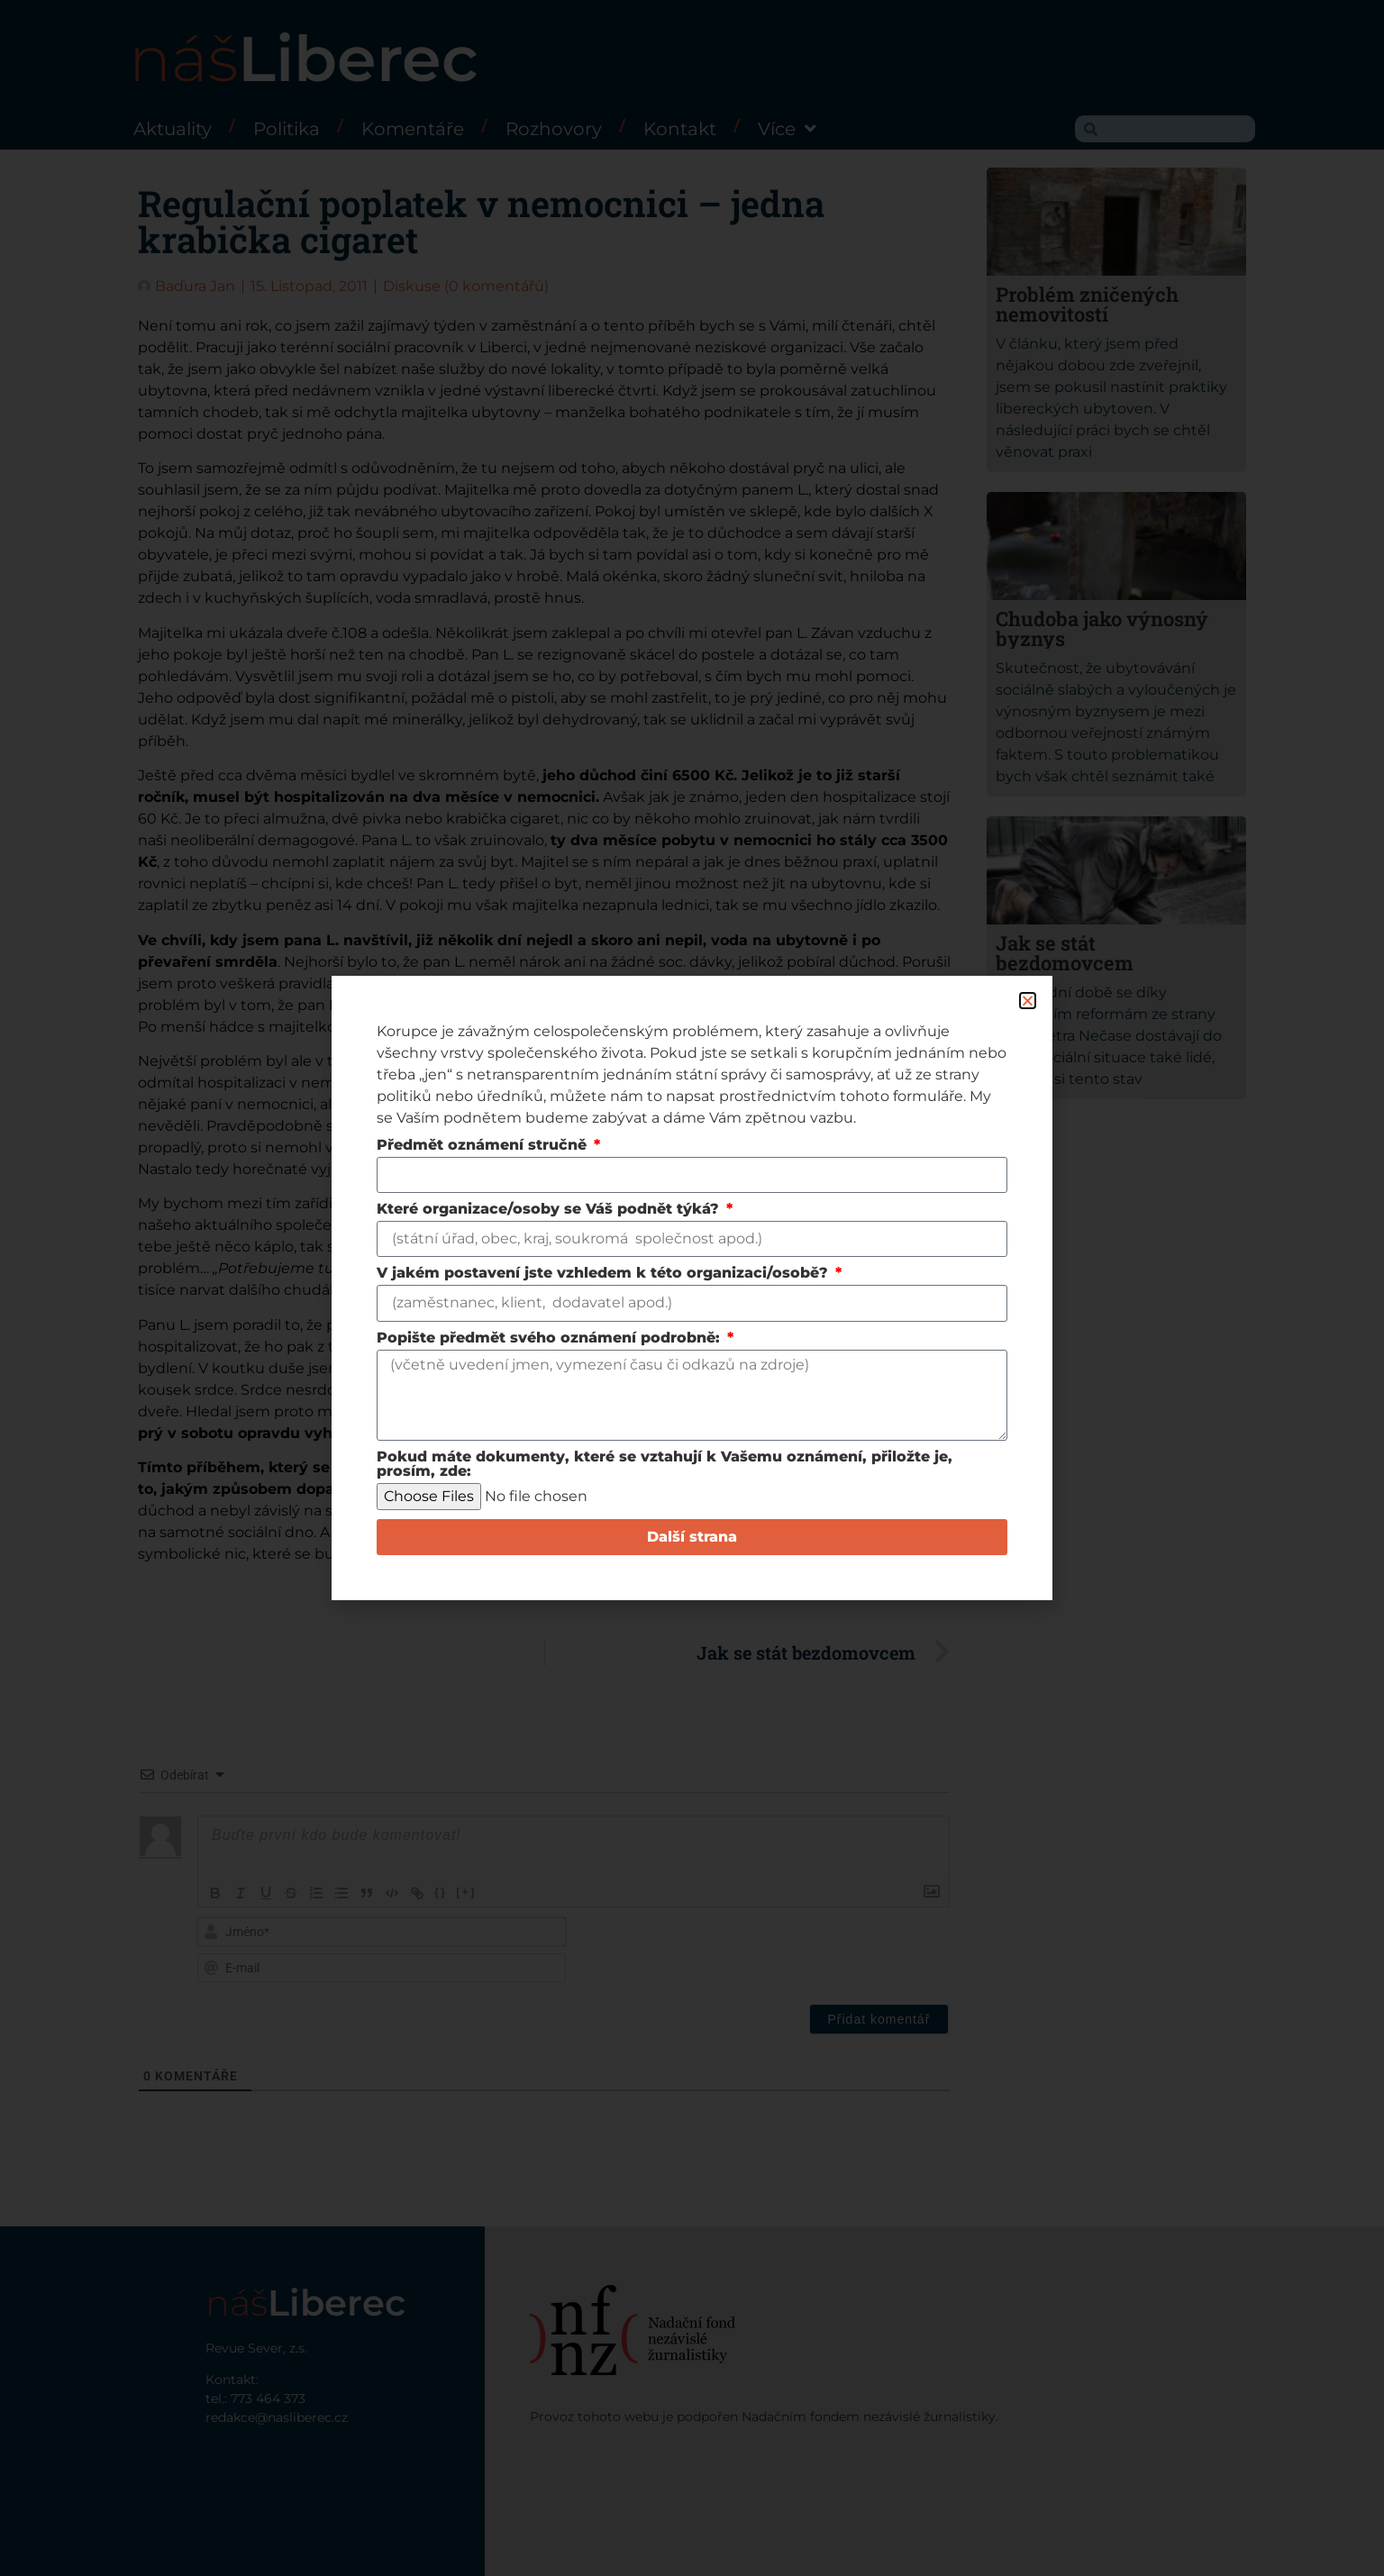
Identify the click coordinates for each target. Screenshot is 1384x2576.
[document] (692, 1288)
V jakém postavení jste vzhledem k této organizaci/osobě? (605, 1273)
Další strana (692, 1536)
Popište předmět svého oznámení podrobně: (550, 1338)
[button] (1027, 1000)
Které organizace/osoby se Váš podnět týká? (550, 1209)
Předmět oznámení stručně (484, 1145)
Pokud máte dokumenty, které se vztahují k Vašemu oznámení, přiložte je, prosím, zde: (664, 1464)
